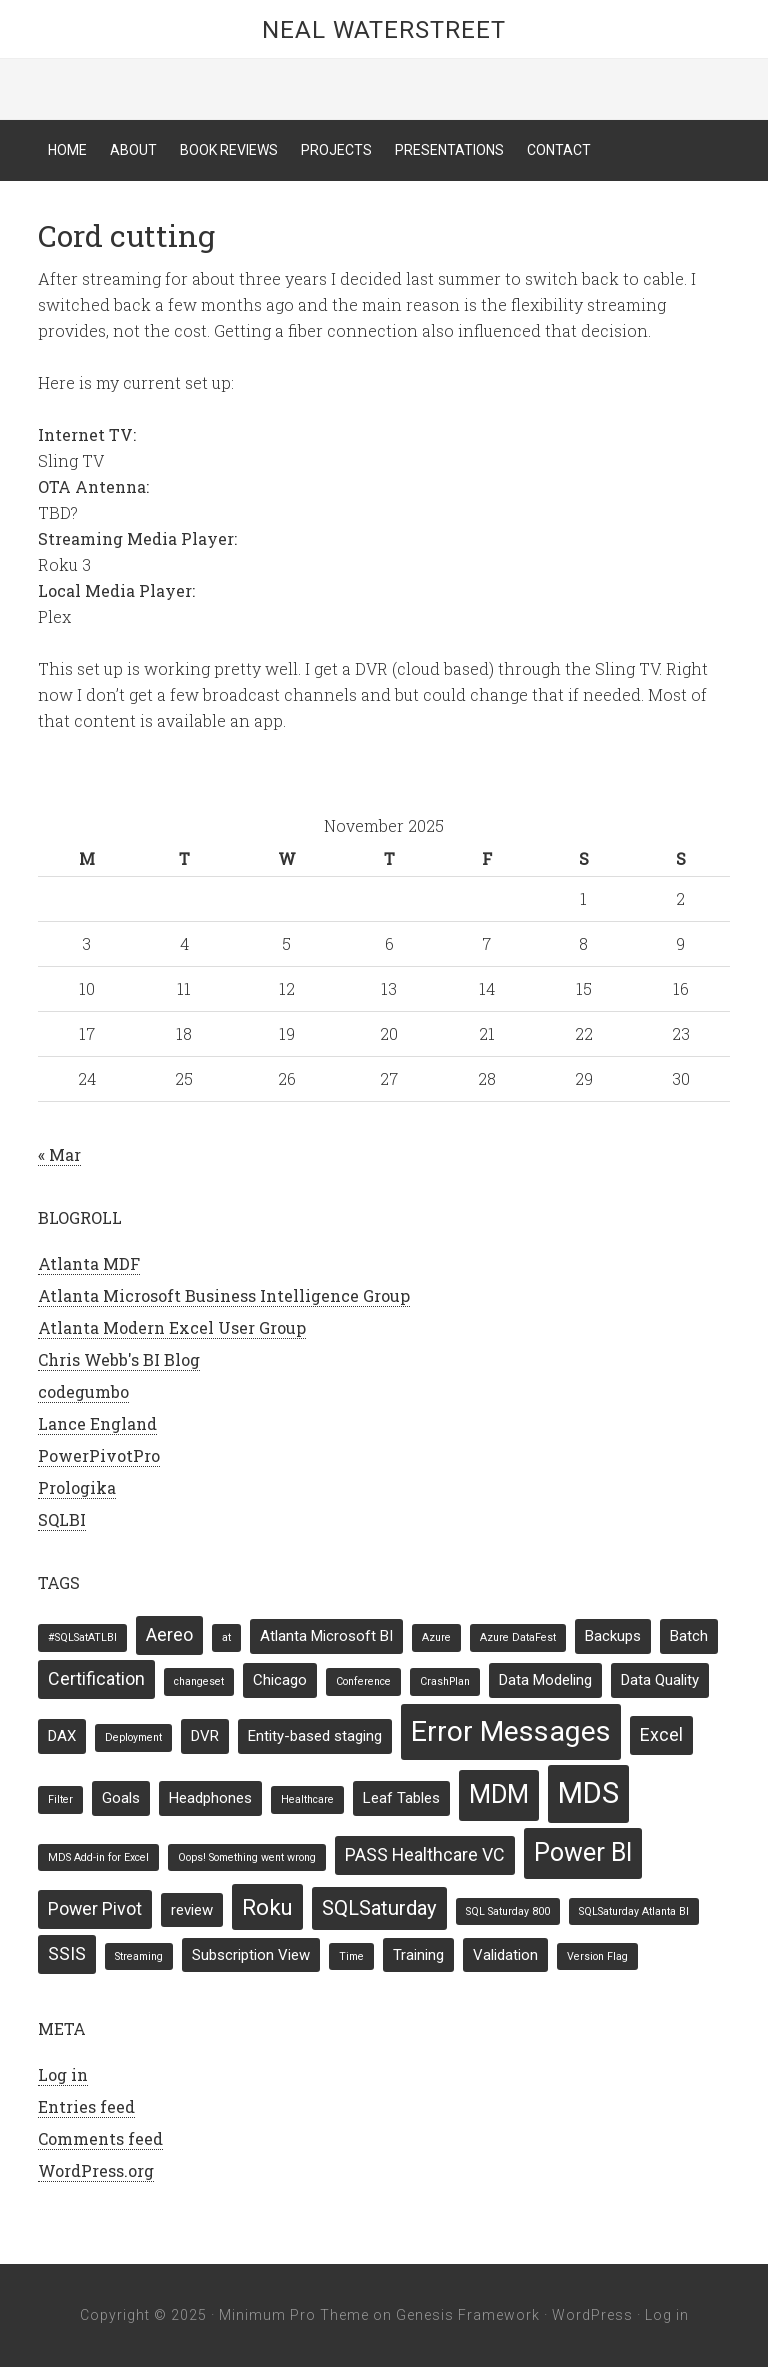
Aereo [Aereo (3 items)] (169, 1634)
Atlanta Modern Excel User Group (172, 1327)
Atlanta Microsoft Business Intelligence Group (224, 1295)
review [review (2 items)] (192, 1910)
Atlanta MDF (89, 1263)
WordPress (592, 2315)
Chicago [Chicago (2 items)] (280, 1680)
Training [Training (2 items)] (418, 1955)
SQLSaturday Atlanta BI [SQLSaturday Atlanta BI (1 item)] (634, 1911)
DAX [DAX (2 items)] (62, 1736)
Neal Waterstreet (384, 30)
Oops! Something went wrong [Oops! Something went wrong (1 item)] (247, 1857)
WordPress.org (96, 2170)
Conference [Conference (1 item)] (363, 1681)
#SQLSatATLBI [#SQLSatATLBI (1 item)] (82, 1637)
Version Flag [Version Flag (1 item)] (597, 1956)
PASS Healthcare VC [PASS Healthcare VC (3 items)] (425, 1854)
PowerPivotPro (99, 1455)
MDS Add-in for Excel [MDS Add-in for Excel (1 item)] (98, 1857)
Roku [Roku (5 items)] (267, 1907)
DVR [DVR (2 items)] (205, 1736)
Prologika (77, 1487)
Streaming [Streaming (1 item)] (139, 1956)
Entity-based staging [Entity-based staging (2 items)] (315, 1736)
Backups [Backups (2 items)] (613, 1636)
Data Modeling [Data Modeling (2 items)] (545, 1680)
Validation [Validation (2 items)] (505, 1955)
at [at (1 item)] (226, 1637)
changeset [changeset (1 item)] (199, 1681)
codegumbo (83, 1391)
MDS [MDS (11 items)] (588, 1793)
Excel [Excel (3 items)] (661, 1734)
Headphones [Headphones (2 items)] (210, 1798)
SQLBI (62, 1519)
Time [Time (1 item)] (351, 1956)
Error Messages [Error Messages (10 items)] (511, 1731)
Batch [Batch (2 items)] (689, 1636)
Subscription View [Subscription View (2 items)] (251, 1955)
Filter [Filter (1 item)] (60, 1799)
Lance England (97, 1423)
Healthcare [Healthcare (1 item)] (307, 1799)
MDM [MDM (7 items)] (499, 1794)
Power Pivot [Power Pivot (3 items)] (95, 1908)
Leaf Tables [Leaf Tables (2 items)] (401, 1798)
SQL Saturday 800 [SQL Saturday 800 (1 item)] (508, 1911)
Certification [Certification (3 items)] (96, 1678)
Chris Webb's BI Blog (119, 1359)
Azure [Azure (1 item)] (436, 1637)
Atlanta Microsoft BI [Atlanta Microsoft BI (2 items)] (326, 1636)
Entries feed (86, 2106)
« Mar (59, 1154)
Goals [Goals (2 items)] (121, 1798)
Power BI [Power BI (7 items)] (583, 1852)
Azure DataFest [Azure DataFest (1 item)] (518, 1637)
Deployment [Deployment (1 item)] (133, 1737)
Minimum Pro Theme (294, 2315)
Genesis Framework (468, 2315)
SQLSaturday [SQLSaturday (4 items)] (379, 1908)
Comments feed (100, 2138)
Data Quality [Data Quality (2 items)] (660, 1680)
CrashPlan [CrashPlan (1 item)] (445, 1681)
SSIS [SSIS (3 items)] (67, 1953)
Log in (63, 2074)
